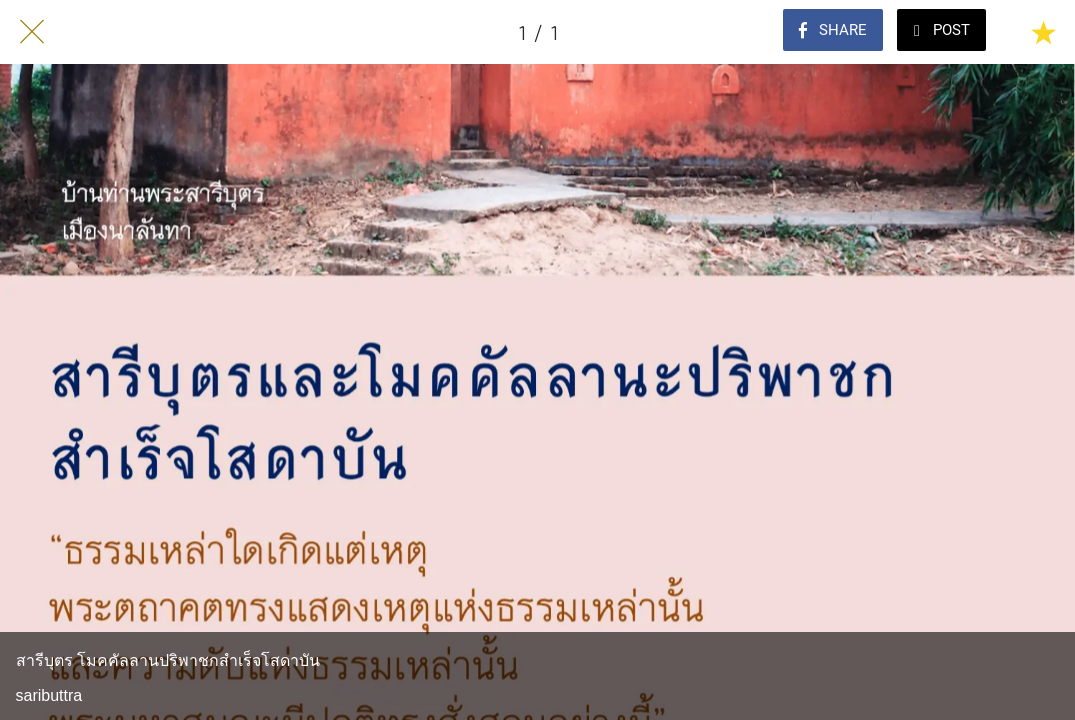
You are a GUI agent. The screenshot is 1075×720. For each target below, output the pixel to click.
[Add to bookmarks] (1043, 32)
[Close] (32, 32)
